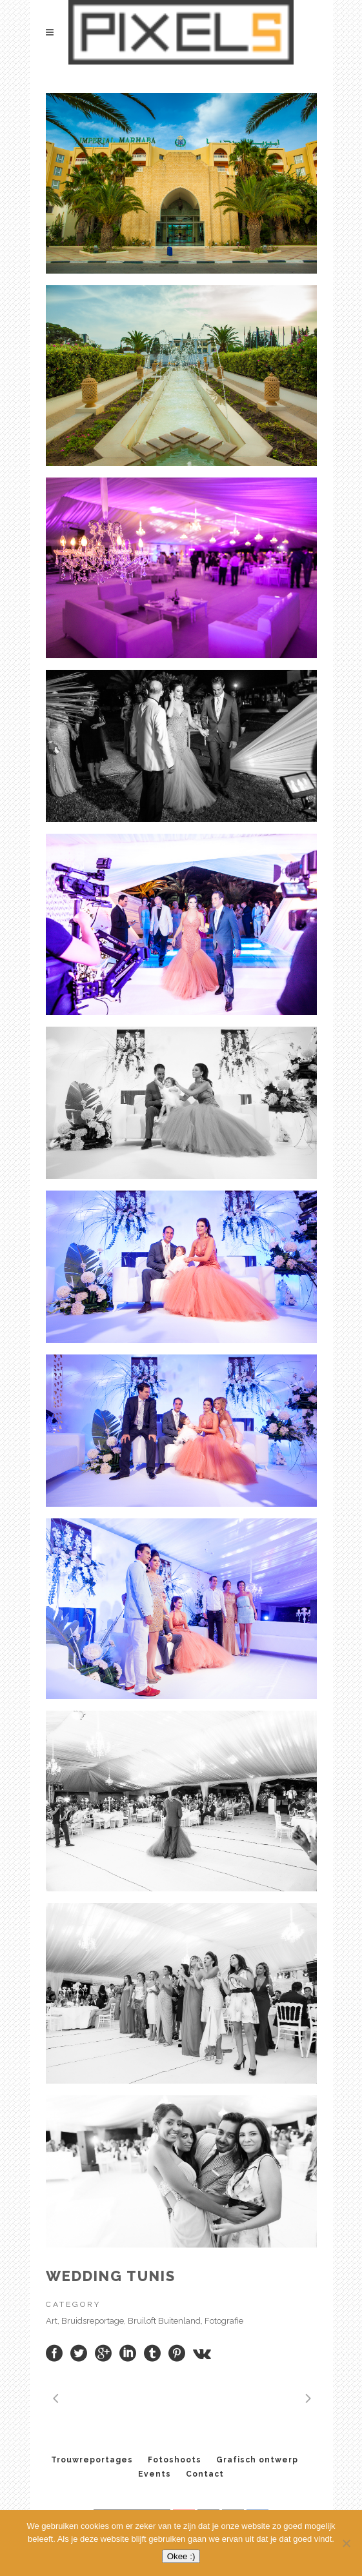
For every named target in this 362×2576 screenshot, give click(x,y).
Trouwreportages (92, 2459)
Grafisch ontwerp (257, 2459)
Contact (205, 2474)
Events (154, 2474)
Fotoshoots (174, 2459)
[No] (345, 2543)
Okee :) (181, 2556)
